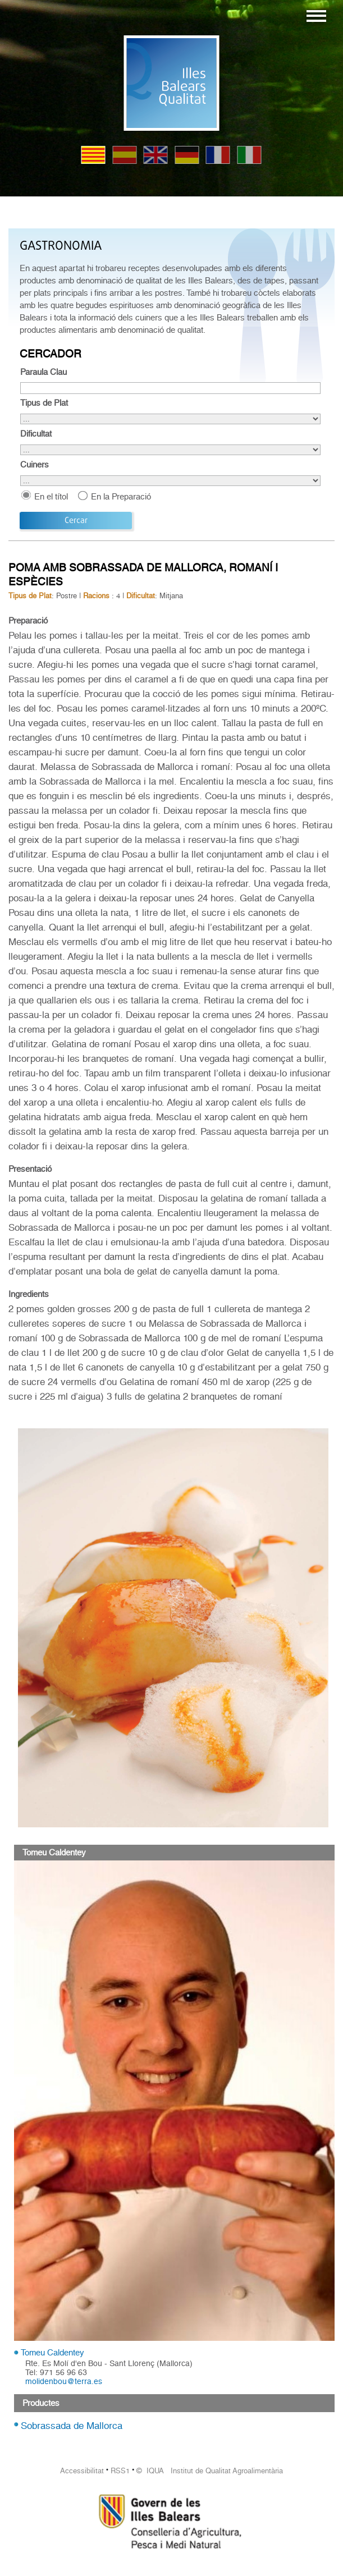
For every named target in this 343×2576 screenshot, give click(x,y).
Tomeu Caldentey (52, 2353)
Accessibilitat (82, 2471)
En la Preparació (121, 496)
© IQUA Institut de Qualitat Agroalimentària (209, 2471)
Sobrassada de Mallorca (71, 2425)
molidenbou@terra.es (63, 2381)
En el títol (51, 496)
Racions (96, 596)
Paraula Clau (43, 372)
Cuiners (34, 465)
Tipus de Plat (44, 403)
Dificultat (36, 434)
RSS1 (120, 2471)
